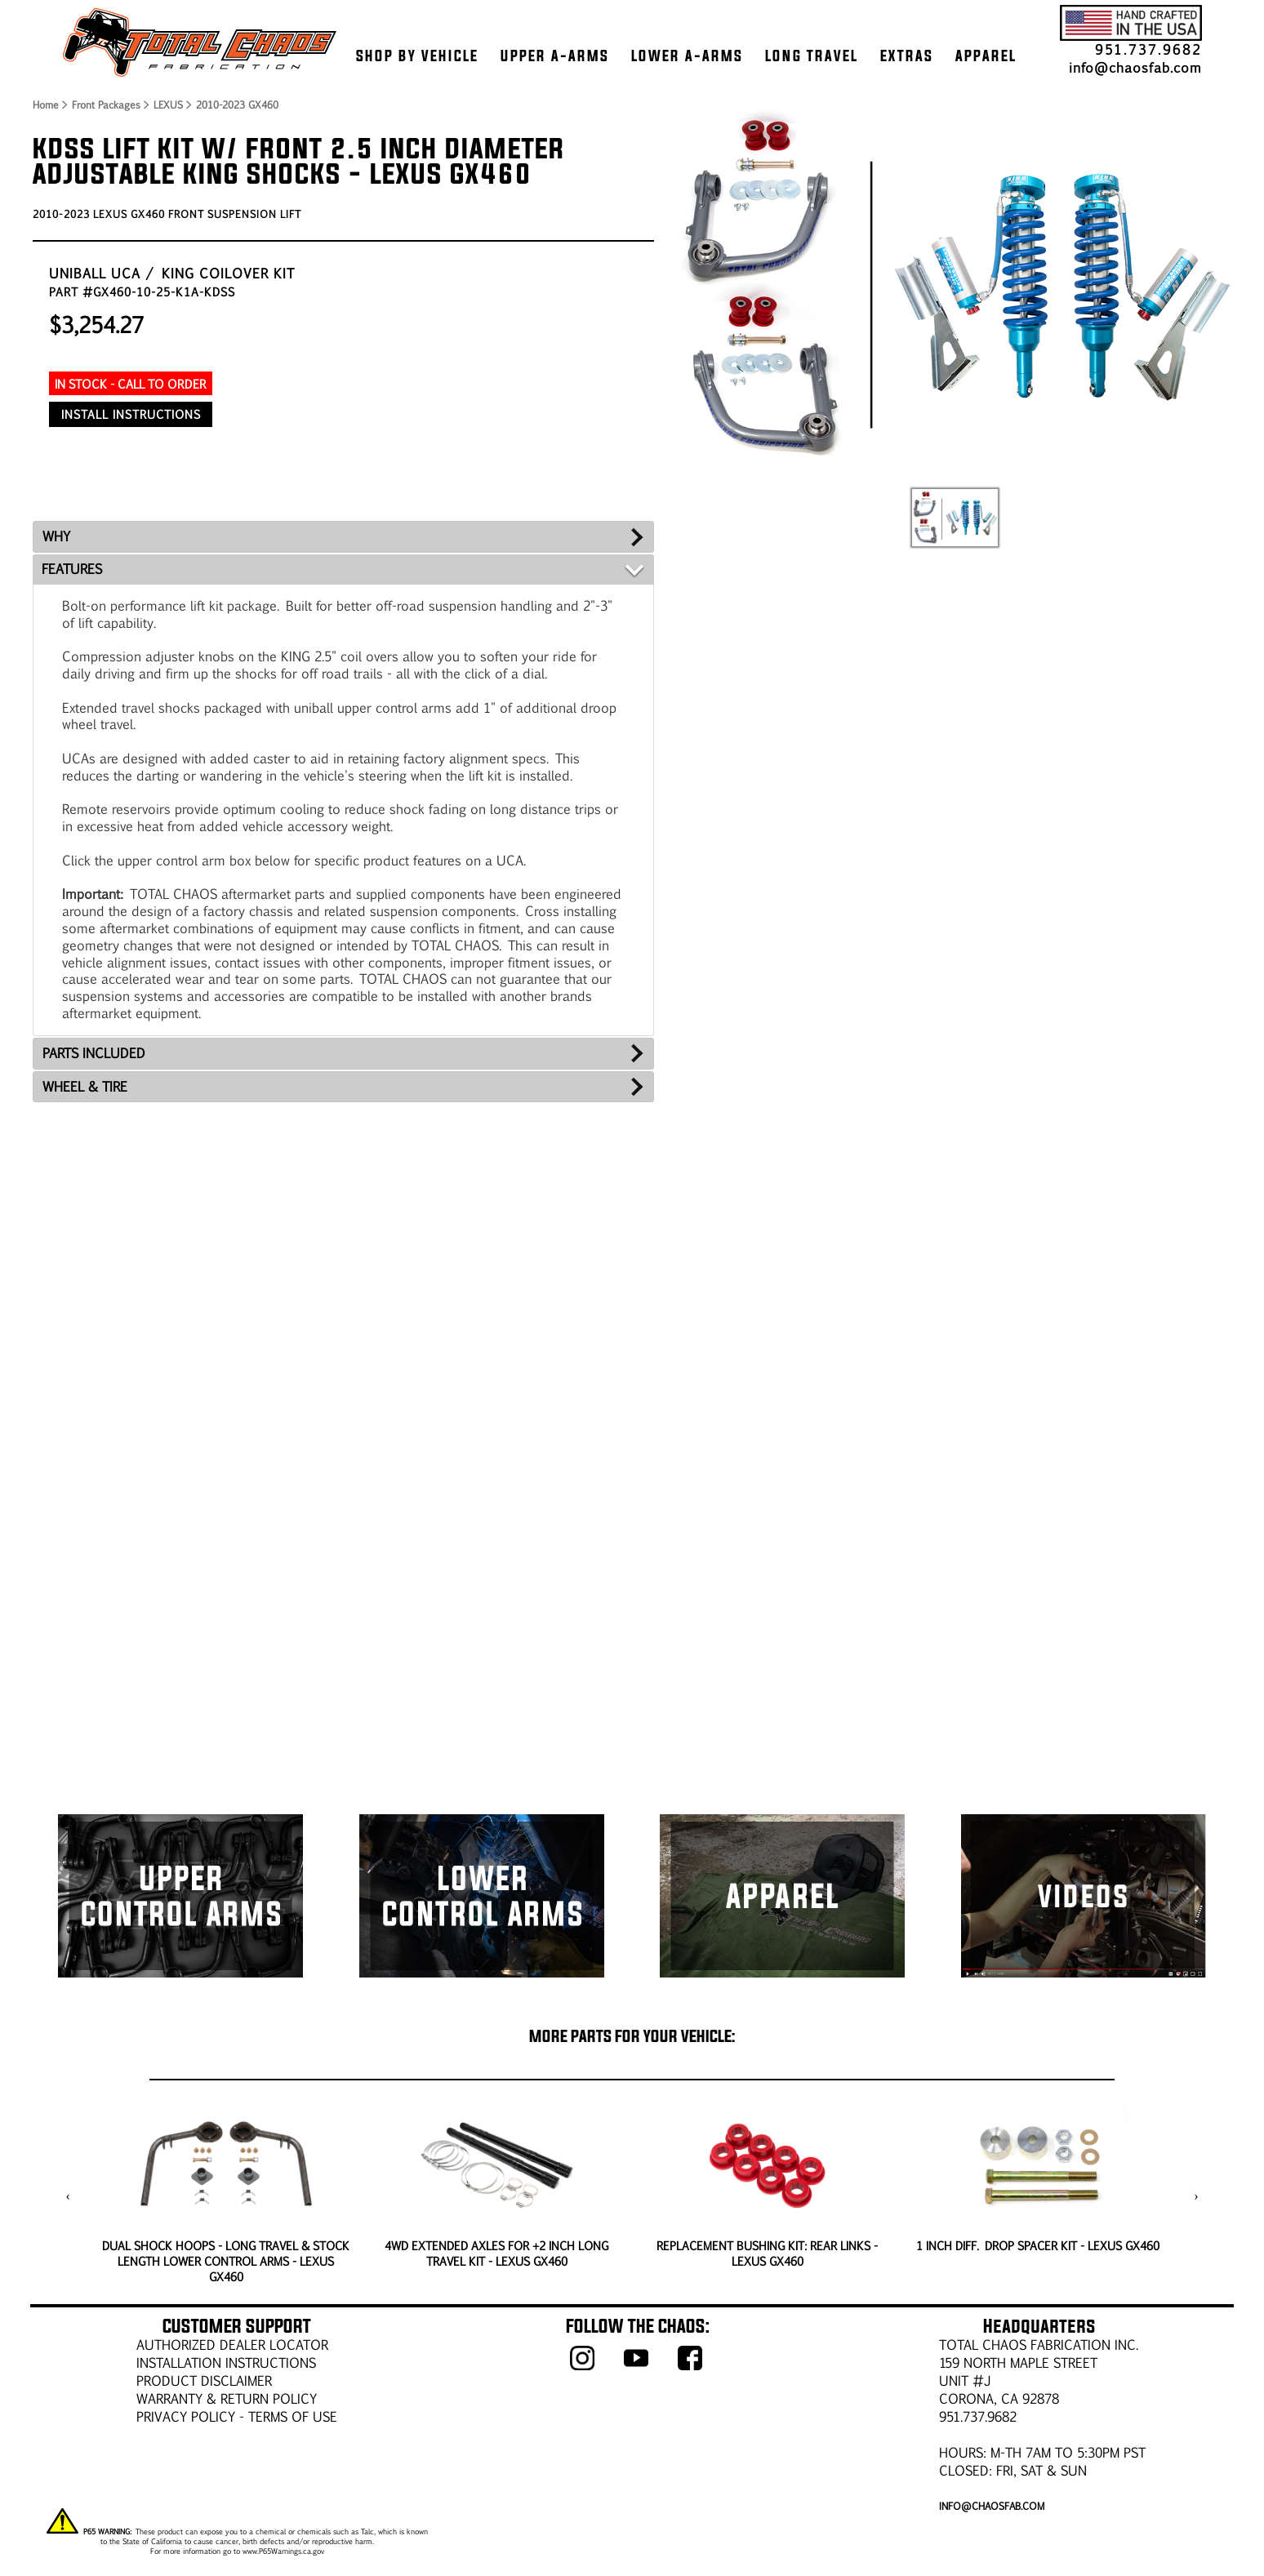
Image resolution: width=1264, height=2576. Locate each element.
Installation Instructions (226, 2362)
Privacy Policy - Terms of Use (236, 2416)
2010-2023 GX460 (237, 104)
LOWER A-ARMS (687, 55)
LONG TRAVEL (811, 55)
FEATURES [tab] (72, 568)
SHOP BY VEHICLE (417, 55)
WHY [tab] (56, 536)
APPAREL (986, 55)
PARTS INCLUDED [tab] (93, 1052)
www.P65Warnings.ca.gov (283, 2551)
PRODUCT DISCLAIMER (204, 2380)
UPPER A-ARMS (555, 55)
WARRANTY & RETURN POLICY (226, 2398)
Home (45, 104)
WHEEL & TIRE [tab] (84, 1086)
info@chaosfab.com (1135, 67)
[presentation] (68, 2196)
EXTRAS (906, 55)
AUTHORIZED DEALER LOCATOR (232, 2344)
